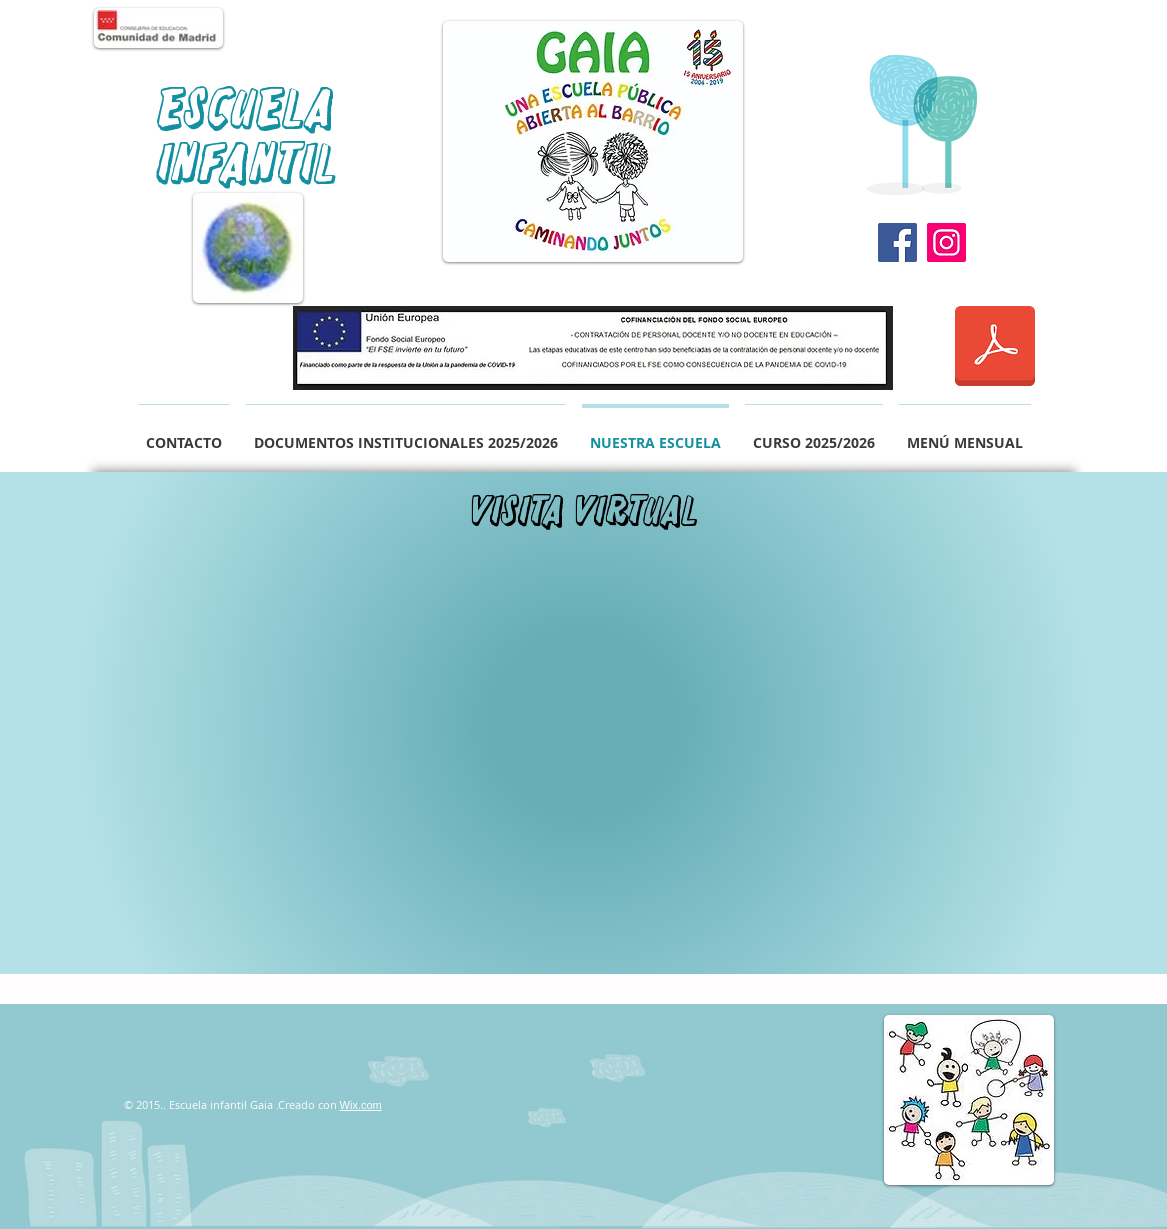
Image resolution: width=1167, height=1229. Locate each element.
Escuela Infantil (247, 136)
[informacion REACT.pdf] (995, 348)
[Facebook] (897, 242)
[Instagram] (946, 242)
